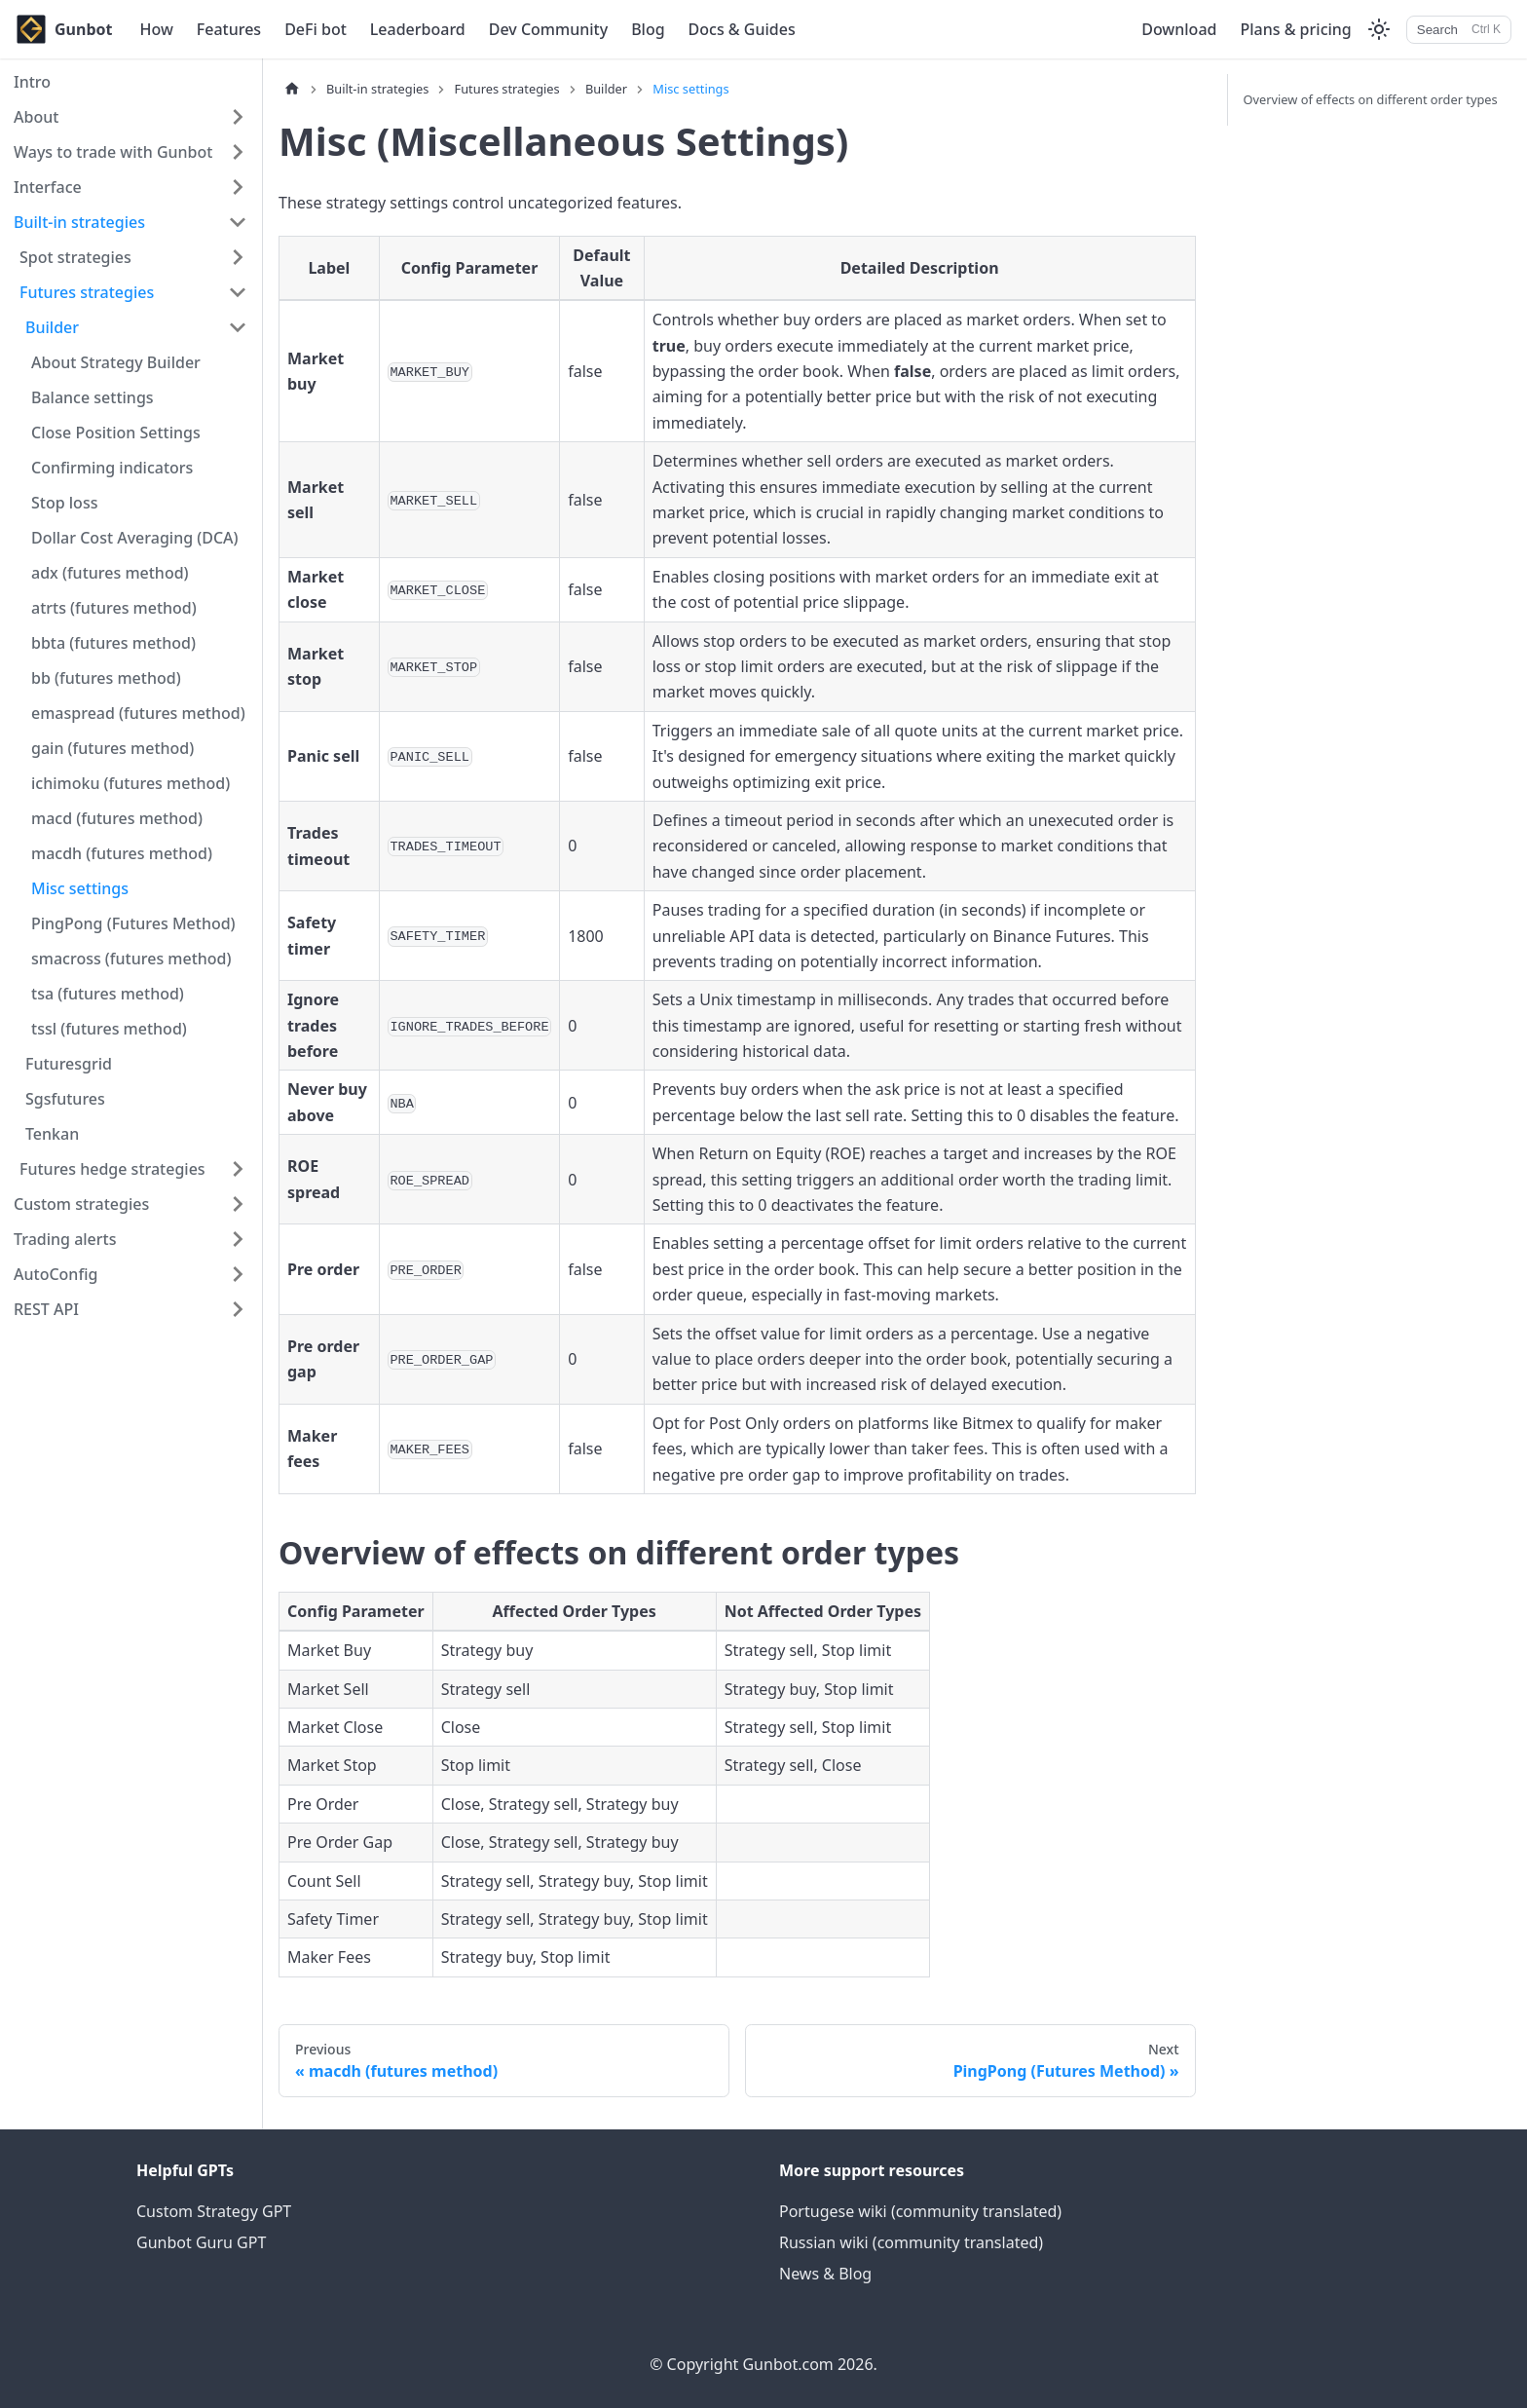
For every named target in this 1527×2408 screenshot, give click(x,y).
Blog (647, 29)
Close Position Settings (116, 432)
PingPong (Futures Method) (133, 923)
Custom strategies (81, 1204)
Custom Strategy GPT (213, 2211)
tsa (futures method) (107, 993)
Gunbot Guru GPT (201, 2242)
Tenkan (52, 1134)
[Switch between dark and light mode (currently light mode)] (1379, 29)
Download (1178, 29)
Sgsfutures (65, 1099)
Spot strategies (75, 257)
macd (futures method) (117, 818)
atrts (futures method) (114, 608)
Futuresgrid (68, 1063)
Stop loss (64, 502)
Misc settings (80, 888)
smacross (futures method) (131, 958)
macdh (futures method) (121, 853)
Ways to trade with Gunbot (113, 152)
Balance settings (92, 397)
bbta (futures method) (113, 643)
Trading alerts (65, 1239)
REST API (46, 1309)
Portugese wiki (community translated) (920, 2211)
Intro (32, 82)
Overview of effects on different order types (1371, 99)
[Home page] (292, 89)
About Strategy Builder (116, 362)
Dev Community (548, 29)
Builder (52, 327)
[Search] (1458, 30)
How (155, 29)
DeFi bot (315, 29)
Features (229, 29)
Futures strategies (86, 292)
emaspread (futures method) (138, 713)
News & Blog (825, 2273)
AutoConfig (55, 1274)
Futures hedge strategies (112, 1169)
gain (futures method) (112, 748)
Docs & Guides (742, 29)
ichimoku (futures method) (130, 783)
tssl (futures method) (109, 1028)
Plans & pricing (1295, 29)
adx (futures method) (110, 572)
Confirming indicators (112, 467)
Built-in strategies (79, 222)
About (36, 117)
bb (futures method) (106, 678)
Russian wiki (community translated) (911, 2242)
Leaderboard (418, 29)
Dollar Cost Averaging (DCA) (135, 537)
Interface (48, 187)
